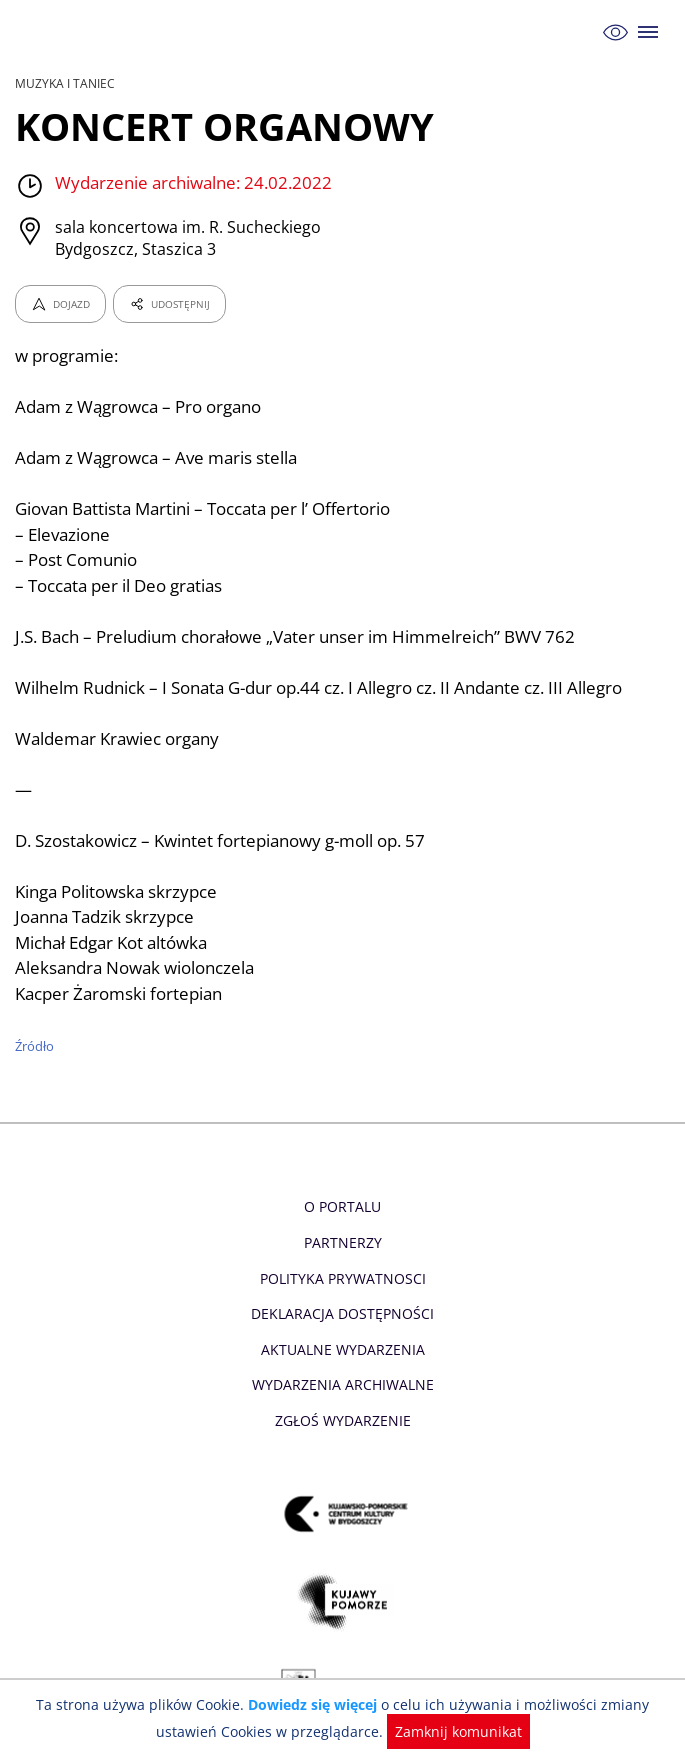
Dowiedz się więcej (315, 1704)
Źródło (35, 1046)
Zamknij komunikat (454, 1731)
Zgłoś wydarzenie (342, 1420)
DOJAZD (60, 304)
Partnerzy (342, 1242)
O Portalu (342, 1206)
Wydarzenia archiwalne (342, 1384)
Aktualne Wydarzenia (342, 1349)
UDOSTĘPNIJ (169, 304)
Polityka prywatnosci (342, 1278)
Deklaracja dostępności (343, 1313)
